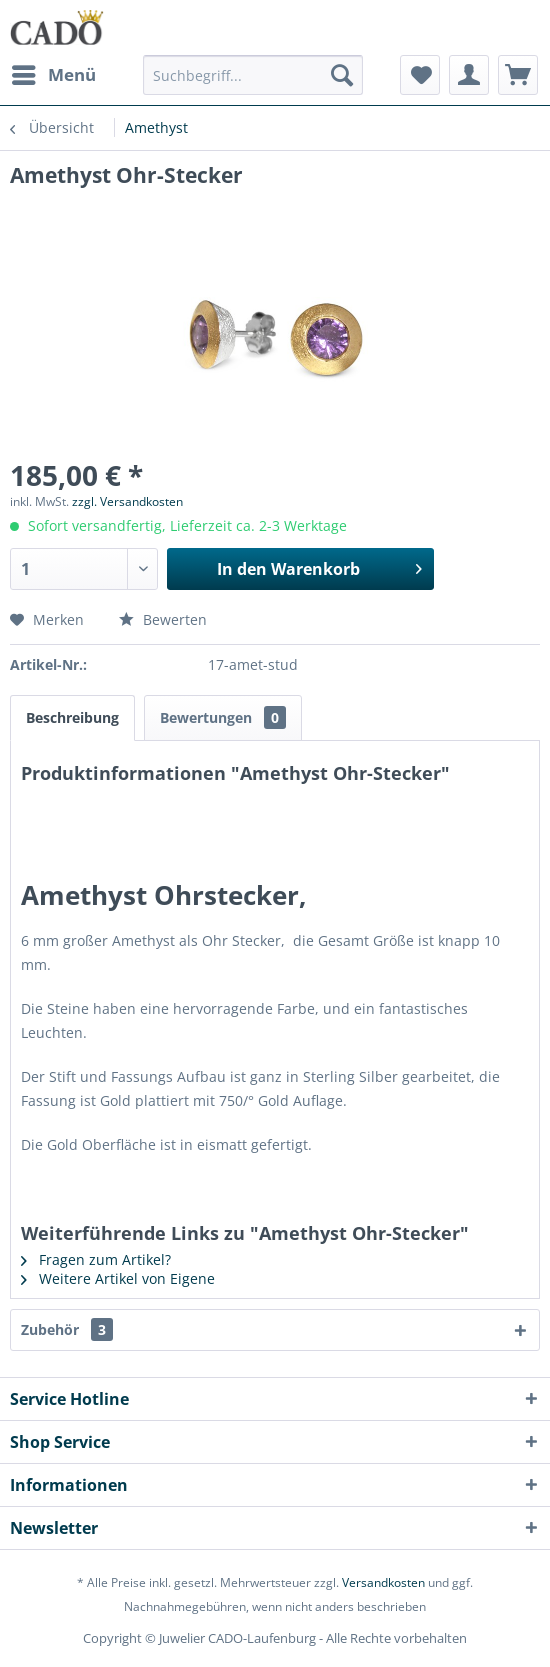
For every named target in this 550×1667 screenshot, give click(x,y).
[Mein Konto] (469, 75)
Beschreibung (72, 717)
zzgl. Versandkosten (127, 501)
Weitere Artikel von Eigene (118, 1278)
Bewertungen (223, 717)
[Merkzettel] (420, 75)
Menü (54, 72)
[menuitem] (53, 75)
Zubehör (67, 1329)
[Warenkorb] (518, 75)
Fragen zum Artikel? (96, 1259)
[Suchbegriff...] (253, 75)
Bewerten (163, 619)
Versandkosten (383, 1582)
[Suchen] (342, 75)
